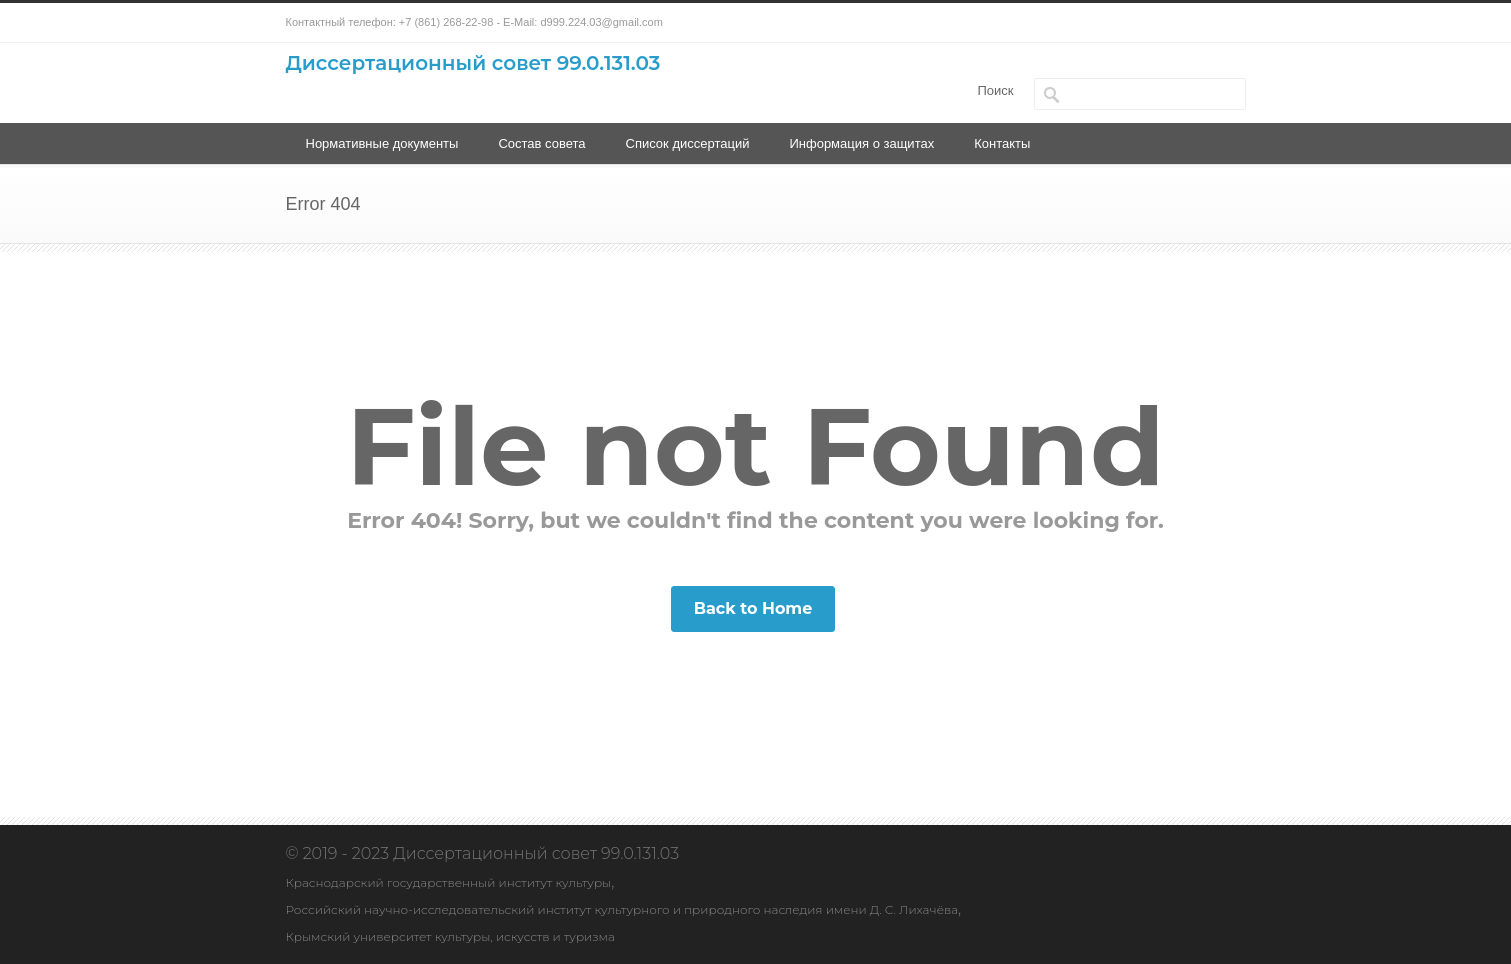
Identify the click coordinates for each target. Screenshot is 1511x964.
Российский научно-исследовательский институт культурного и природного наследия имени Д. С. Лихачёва (622, 909)
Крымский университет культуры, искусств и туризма (450, 936)
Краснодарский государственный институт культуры (449, 882)
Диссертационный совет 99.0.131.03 (473, 63)
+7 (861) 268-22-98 (446, 22)
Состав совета (541, 143)
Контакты (1002, 143)
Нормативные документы (382, 143)
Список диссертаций (688, 143)
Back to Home (753, 608)
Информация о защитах (861, 143)
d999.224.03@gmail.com (601, 22)
